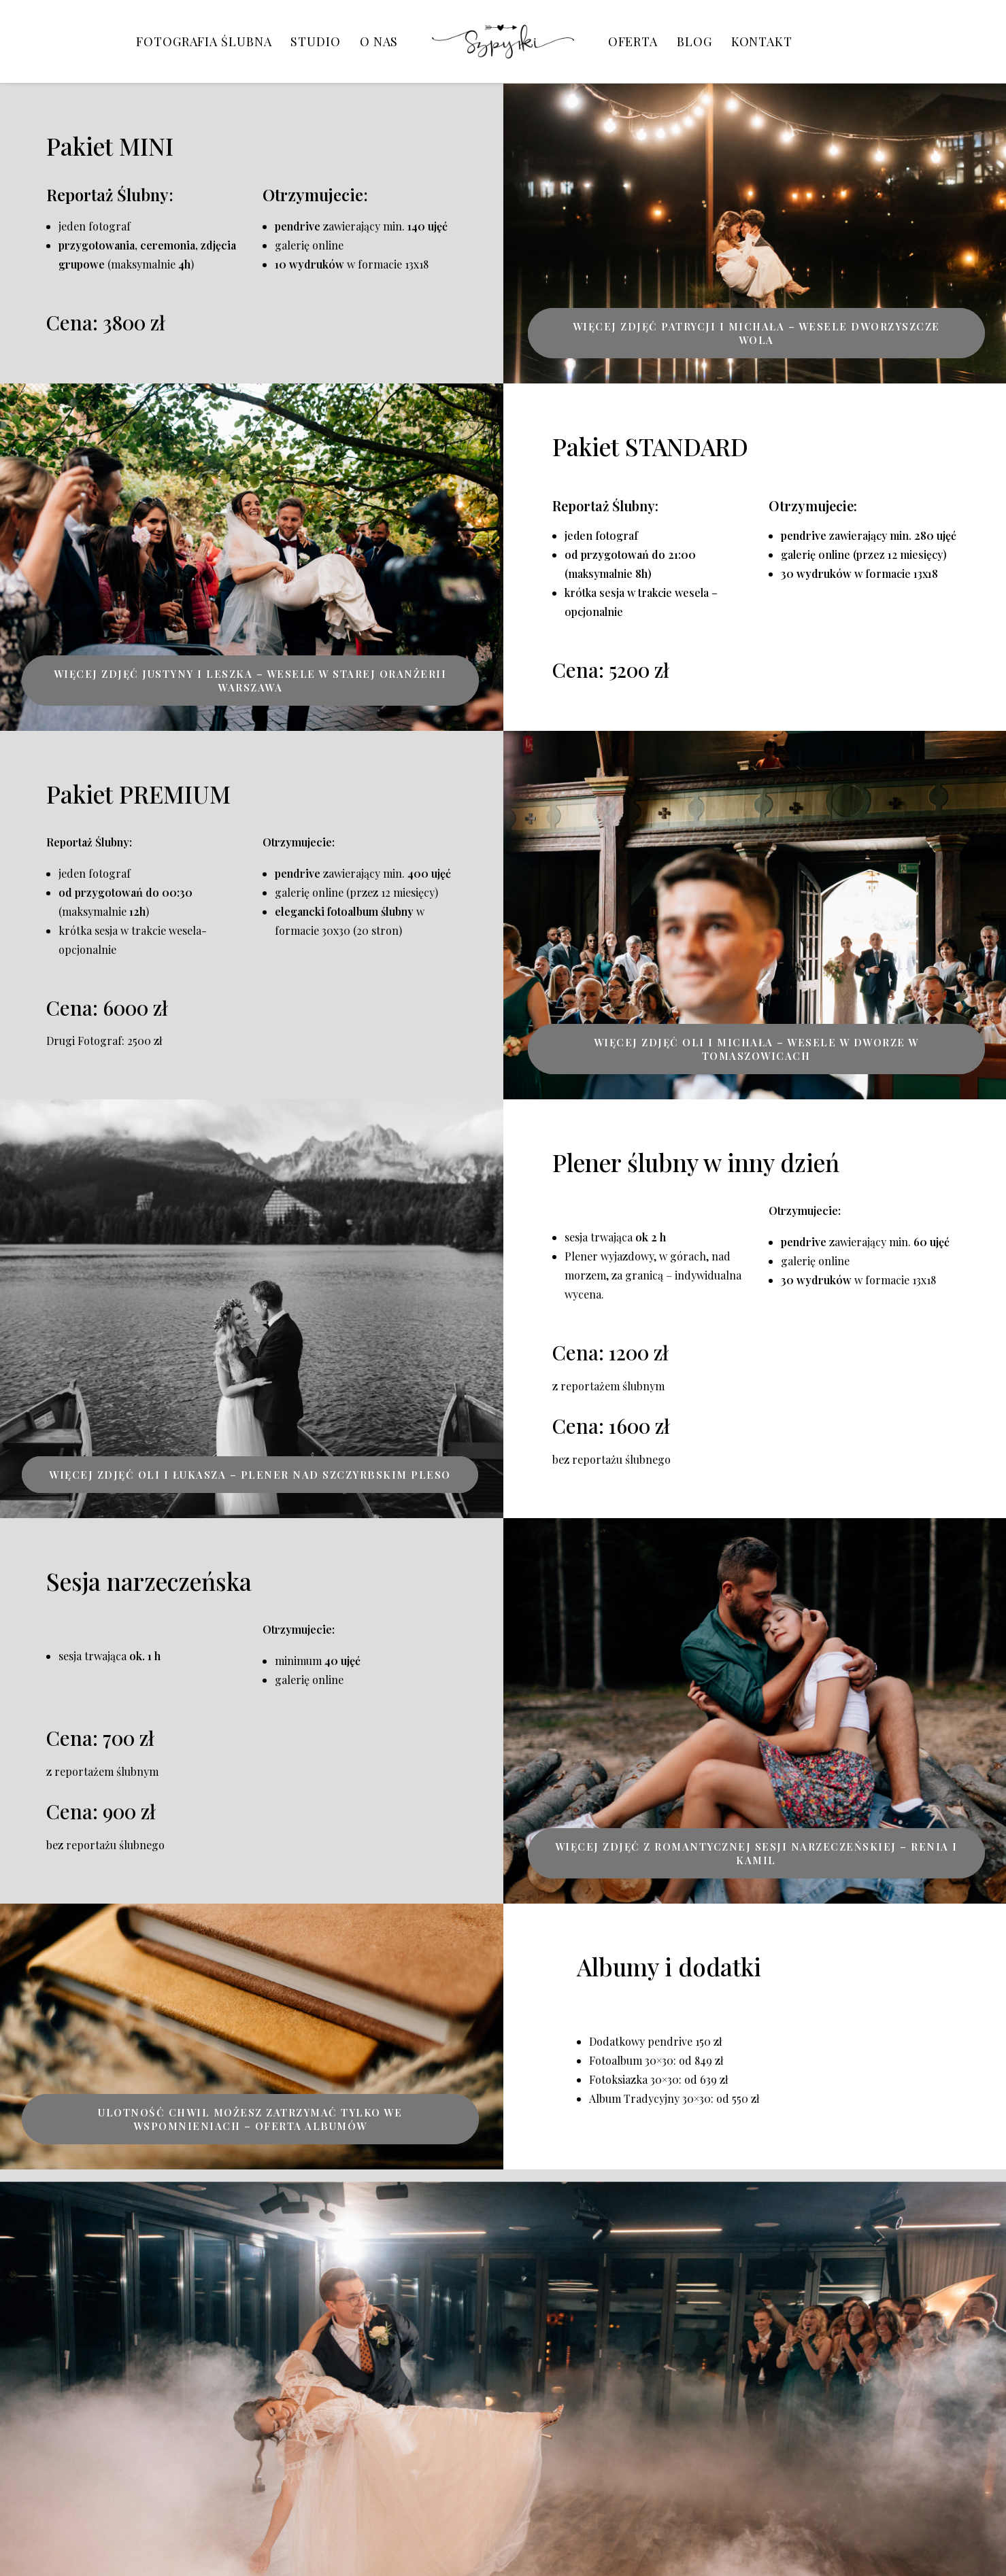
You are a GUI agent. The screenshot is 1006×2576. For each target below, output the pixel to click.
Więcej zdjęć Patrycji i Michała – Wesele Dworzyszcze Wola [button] (758, 333)
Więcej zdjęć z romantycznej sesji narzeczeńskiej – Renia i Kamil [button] (758, 1853)
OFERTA (633, 41)
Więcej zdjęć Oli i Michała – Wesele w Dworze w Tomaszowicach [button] (758, 1049)
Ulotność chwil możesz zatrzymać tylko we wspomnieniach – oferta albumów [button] (251, 2119)
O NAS (379, 41)
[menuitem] (204, 41)
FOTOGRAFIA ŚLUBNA (203, 41)
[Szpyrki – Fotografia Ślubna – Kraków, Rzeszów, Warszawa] (502, 41)
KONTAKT (761, 41)
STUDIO (315, 41)
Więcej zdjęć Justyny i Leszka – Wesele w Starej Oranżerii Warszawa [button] (252, 680)
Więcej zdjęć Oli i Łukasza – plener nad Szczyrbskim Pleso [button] (250, 1474)
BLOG (694, 41)
